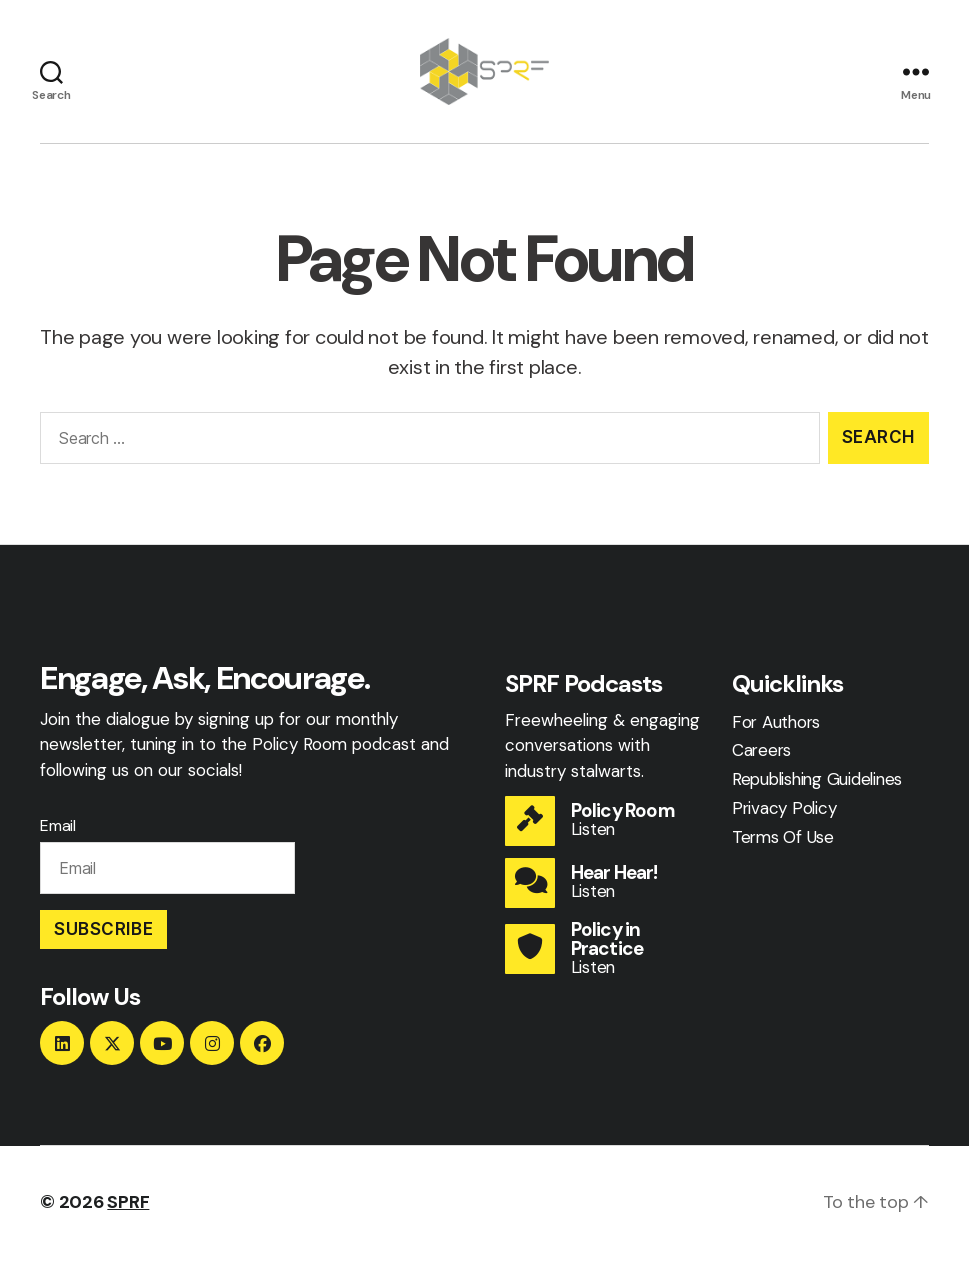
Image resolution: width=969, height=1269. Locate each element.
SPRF (128, 1212)
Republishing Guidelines (817, 790)
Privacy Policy (784, 819)
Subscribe (103, 939)
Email (58, 836)
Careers (761, 761)
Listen (593, 839)
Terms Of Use (783, 847)
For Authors (776, 732)
